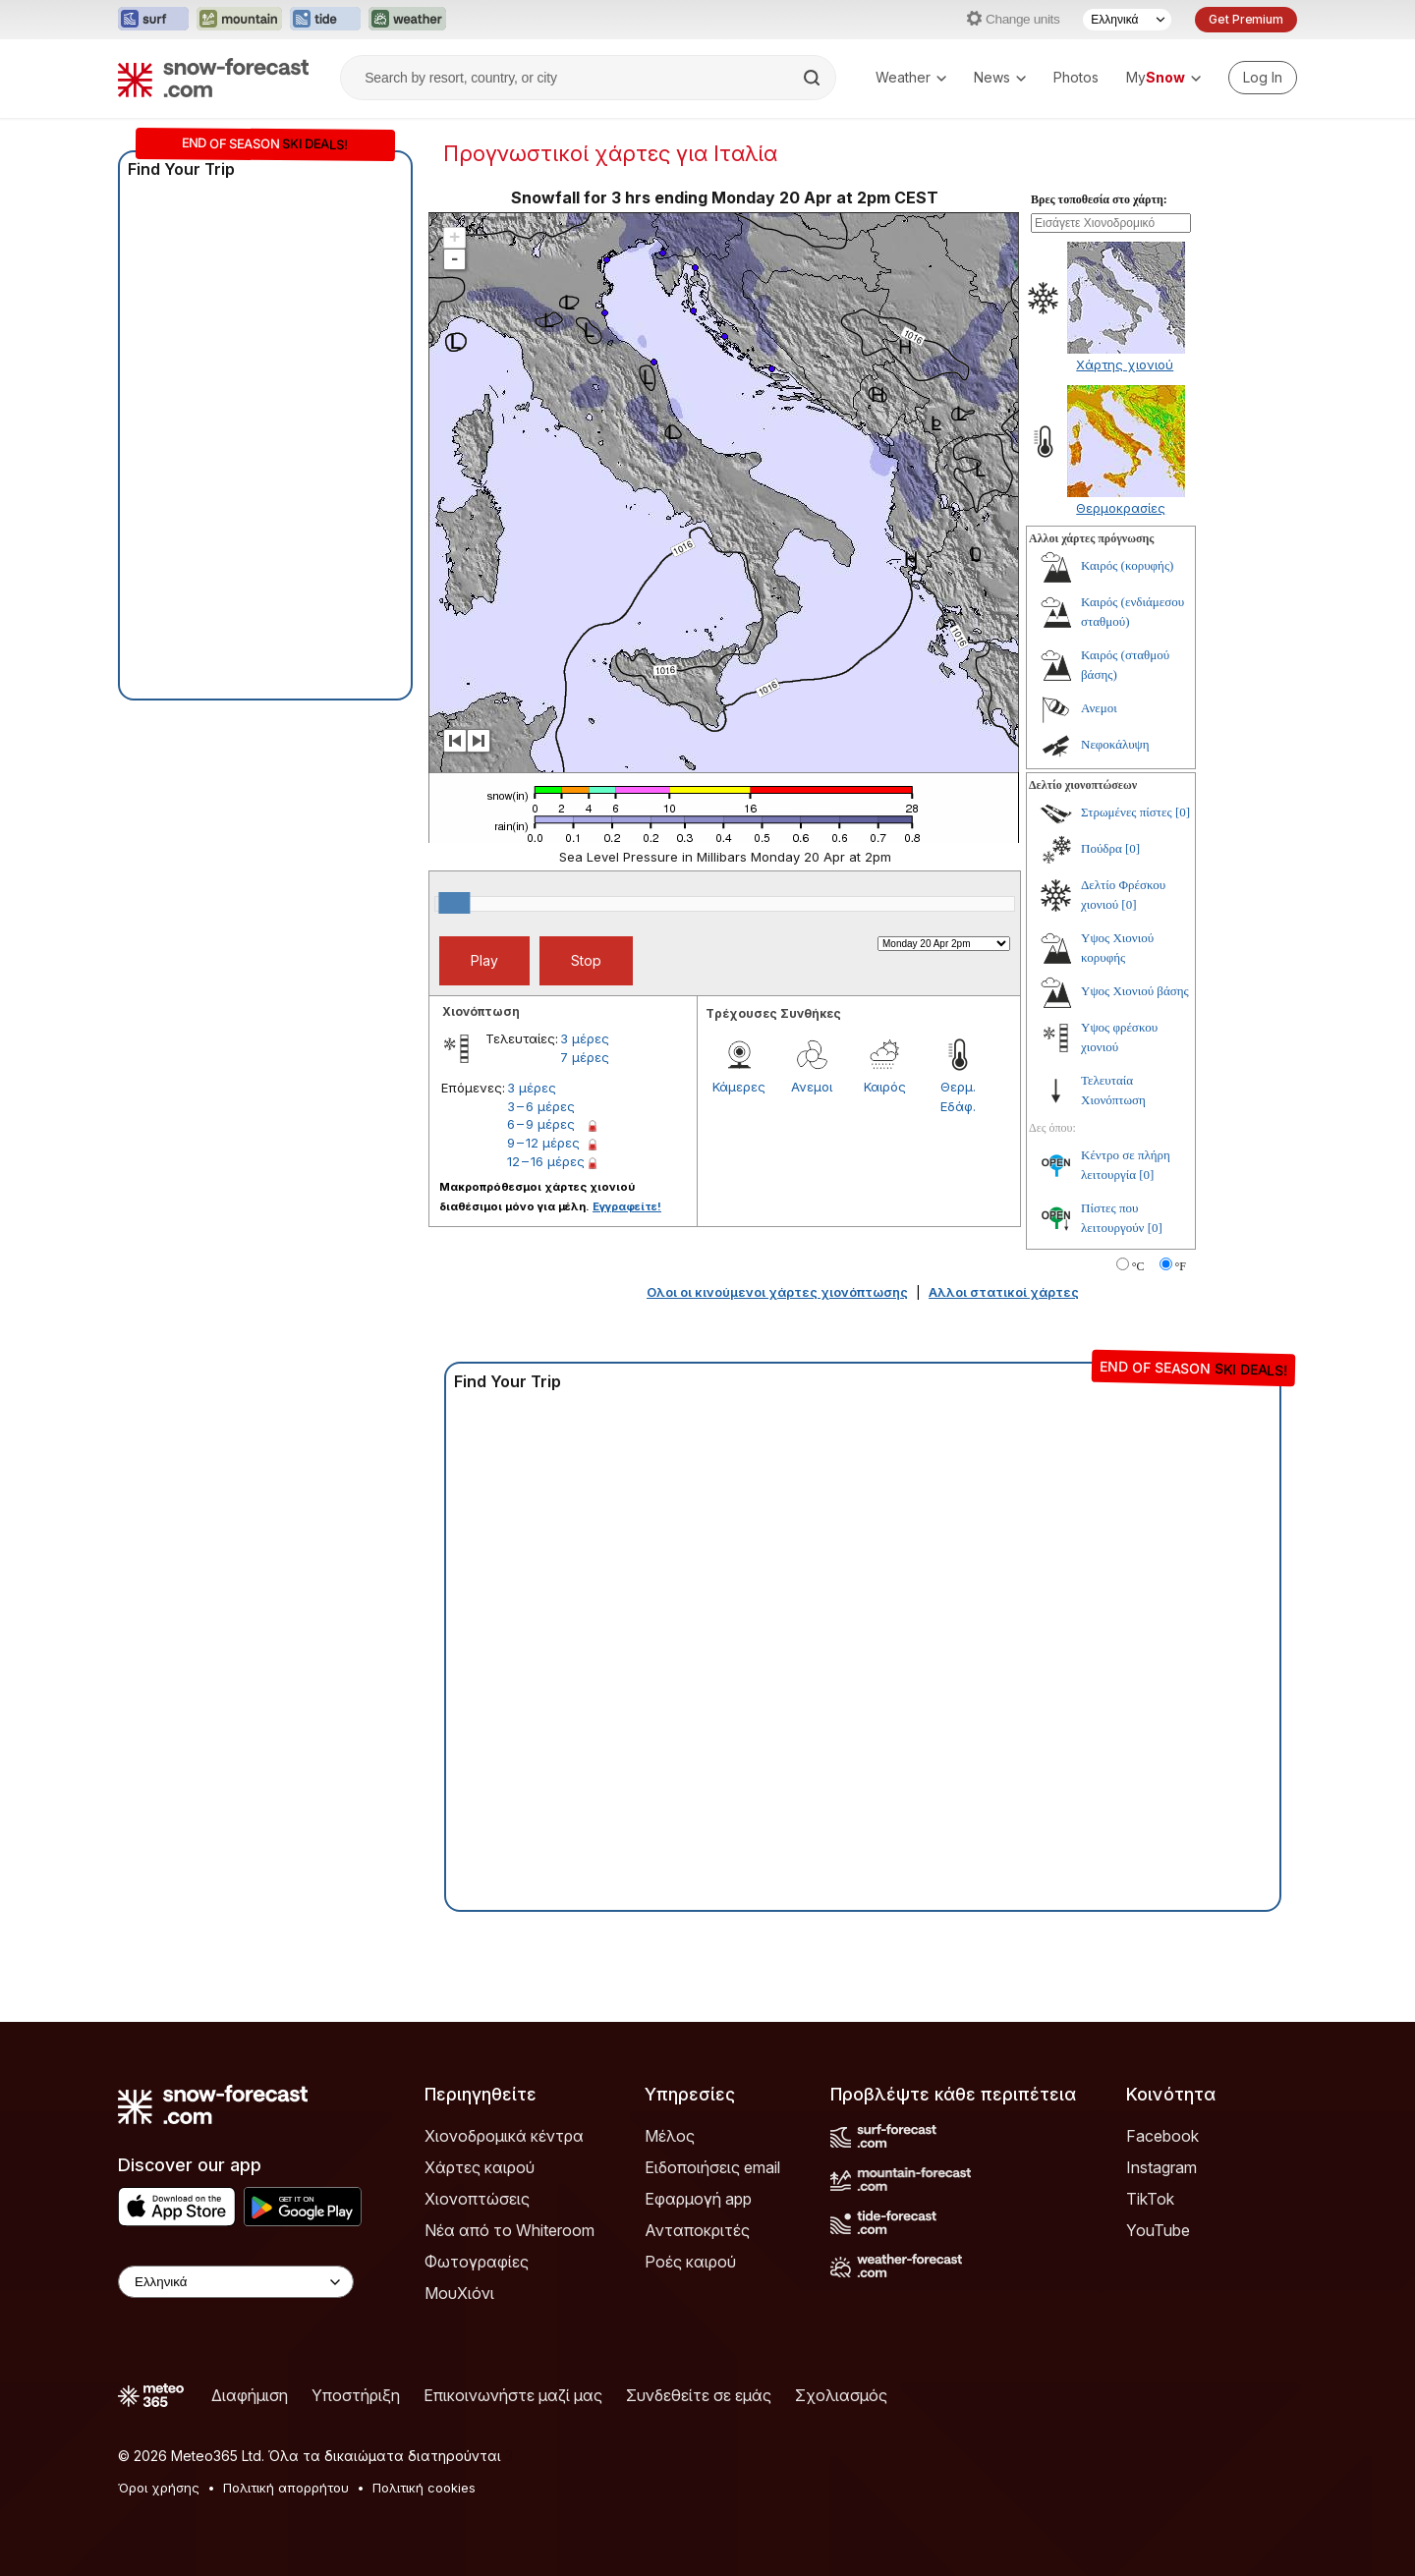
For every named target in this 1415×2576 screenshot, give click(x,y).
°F (1180, 1266)
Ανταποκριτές (697, 2230)
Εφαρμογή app (698, 2199)
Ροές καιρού (690, 2261)
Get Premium (1246, 19)
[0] (1182, 812)
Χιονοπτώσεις (477, 2199)
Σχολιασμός (841, 2395)
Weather (911, 77)
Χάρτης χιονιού (1124, 364)
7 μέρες (584, 1057)
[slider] (454, 903)
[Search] (813, 77)
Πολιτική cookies (424, 2487)
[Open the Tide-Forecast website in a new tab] (325, 19)
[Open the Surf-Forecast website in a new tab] (153, 19)
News (1000, 77)
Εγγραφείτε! (627, 1206)
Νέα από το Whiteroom (509, 2230)
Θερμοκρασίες (1120, 508)
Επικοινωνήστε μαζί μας (513, 2395)
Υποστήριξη (355, 2395)
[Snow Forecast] (213, 77)
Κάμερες (738, 1086)
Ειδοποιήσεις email (712, 2167)
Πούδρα (1101, 848)
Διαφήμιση (249, 2395)
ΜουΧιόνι (459, 2293)
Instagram (1161, 2167)
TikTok (1150, 2199)
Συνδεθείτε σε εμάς (698, 2395)
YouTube (1158, 2230)
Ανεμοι (811, 1086)
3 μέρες (584, 1038)
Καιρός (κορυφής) (1127, 565)
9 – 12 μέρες (543, 1142)
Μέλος (670, 2136)
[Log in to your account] (1262, 77)
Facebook (1162, 2136)
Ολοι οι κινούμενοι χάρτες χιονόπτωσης (777, 1292)
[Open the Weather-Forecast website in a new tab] (407, 19)
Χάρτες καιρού (479, 2167)
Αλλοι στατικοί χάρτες (1004, 1292)
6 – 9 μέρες (541, 1124)
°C (1138, 1266)
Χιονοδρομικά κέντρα (504, 2136)
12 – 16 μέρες (546, 1161)
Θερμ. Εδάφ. (958, 1096)
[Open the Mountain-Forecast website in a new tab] (239, 19)
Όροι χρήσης (158, 2487)
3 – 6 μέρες (541, 1106)
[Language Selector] (1127, 19)
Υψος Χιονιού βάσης (1135, 990)
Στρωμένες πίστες (1126, 812)
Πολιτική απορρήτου (286, 2487)
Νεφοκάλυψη (1115, 744)
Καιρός (885, 1086)
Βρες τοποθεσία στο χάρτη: (1099, 199)
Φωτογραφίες (476, 2261)
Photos (1076, 77)
